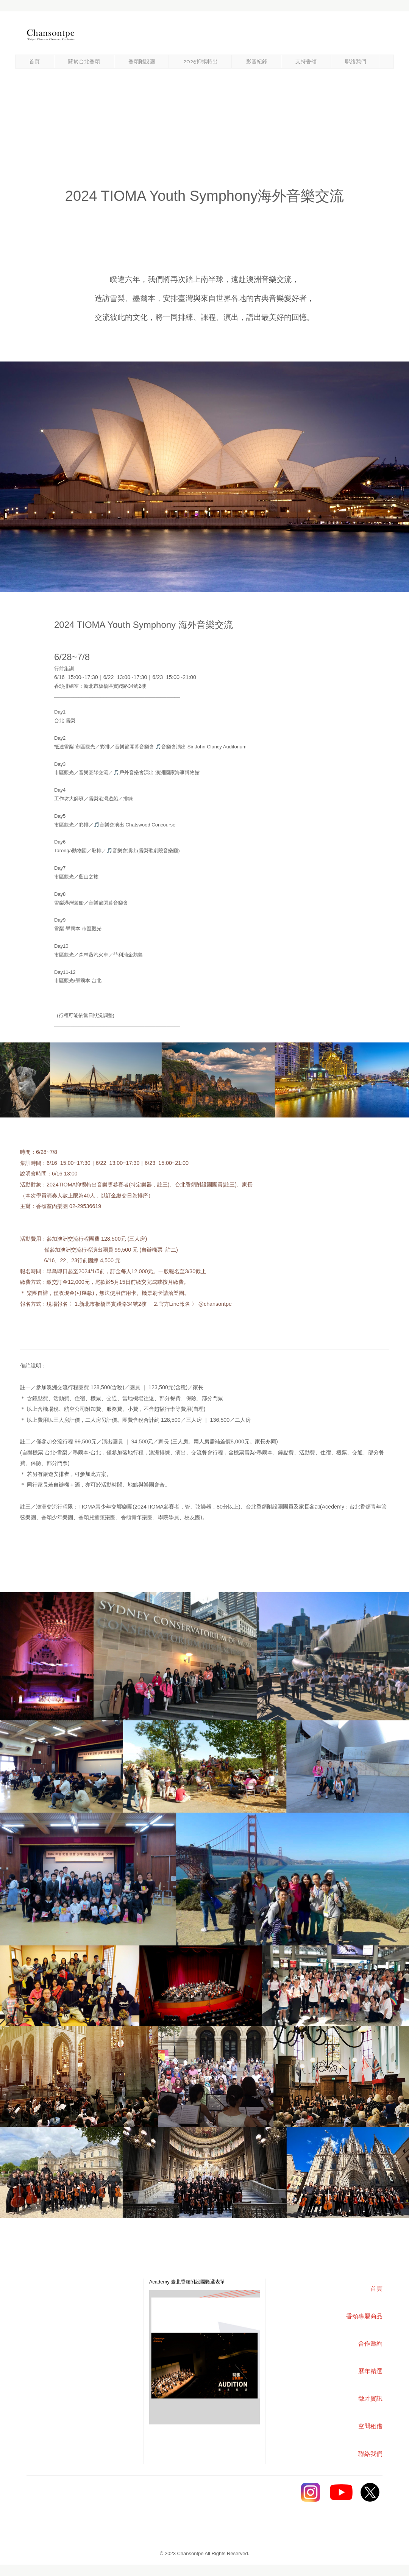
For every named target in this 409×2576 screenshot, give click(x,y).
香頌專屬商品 (364, 2316)
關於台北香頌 (84, 62)
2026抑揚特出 (200, 62)
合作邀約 (370, 2343)
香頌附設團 (141, 62)
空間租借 (370, 2426)
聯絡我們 (355, 62)
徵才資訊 (370, 2398)
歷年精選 (370, 2371)
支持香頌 (306, 62)
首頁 (34, 62)
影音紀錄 (256, 62)
